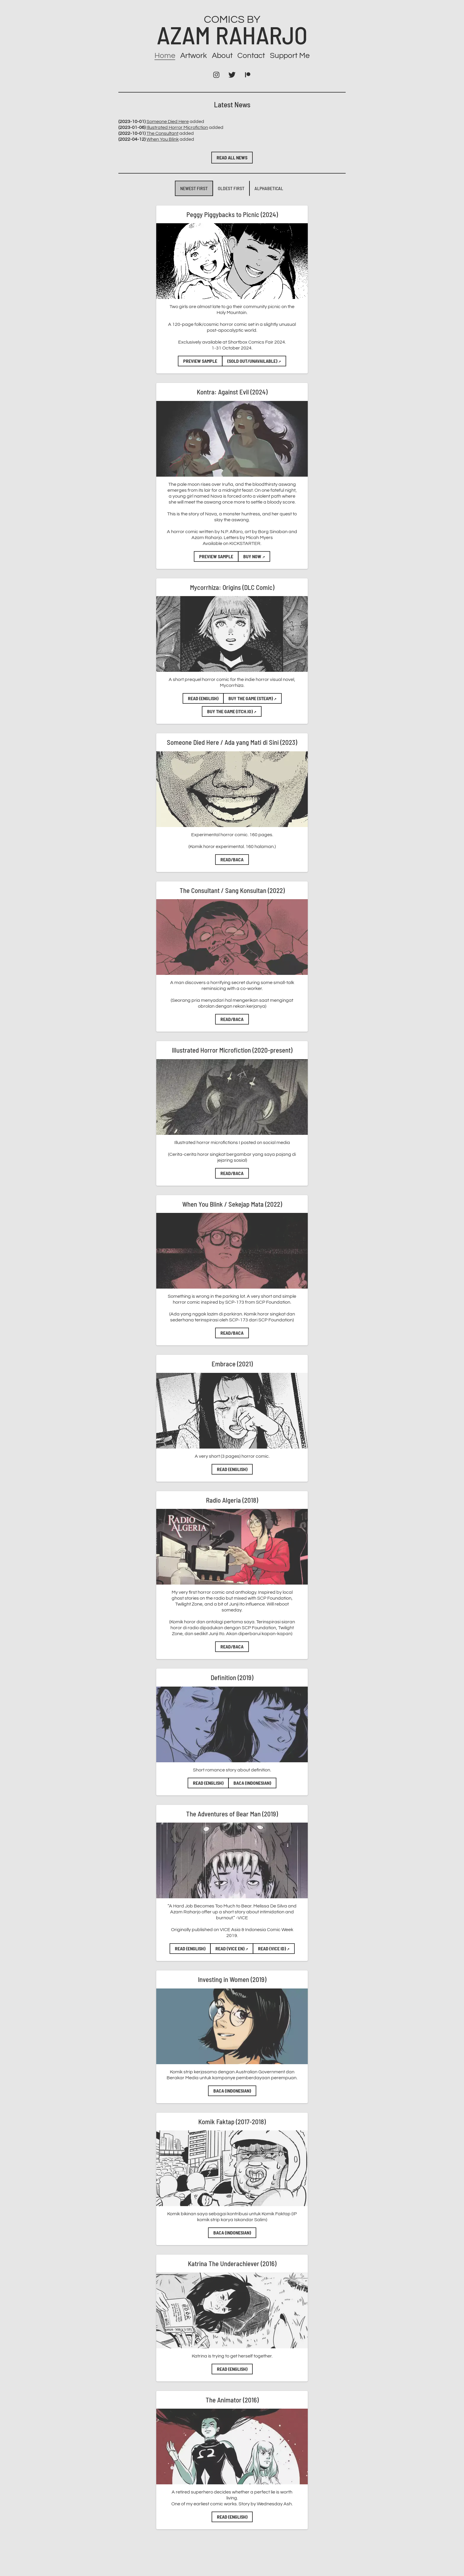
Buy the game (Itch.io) (231, 711)
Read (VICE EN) (231, 1948)
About (222, 55)
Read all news (232, 157)
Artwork (193, 55)
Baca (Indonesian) (252, 1783)
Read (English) (203, 698)
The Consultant (162, 133)
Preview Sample (200, 361)
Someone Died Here (167, 121)
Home (164, 55)
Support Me (290, 55)
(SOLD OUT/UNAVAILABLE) (254, 361)
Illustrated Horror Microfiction (177, 127)
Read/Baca (232, 859)
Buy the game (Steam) (252, 698)
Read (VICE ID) (273, 1948)
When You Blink (162, 139)
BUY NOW (254, 556)
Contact (251, 55)
